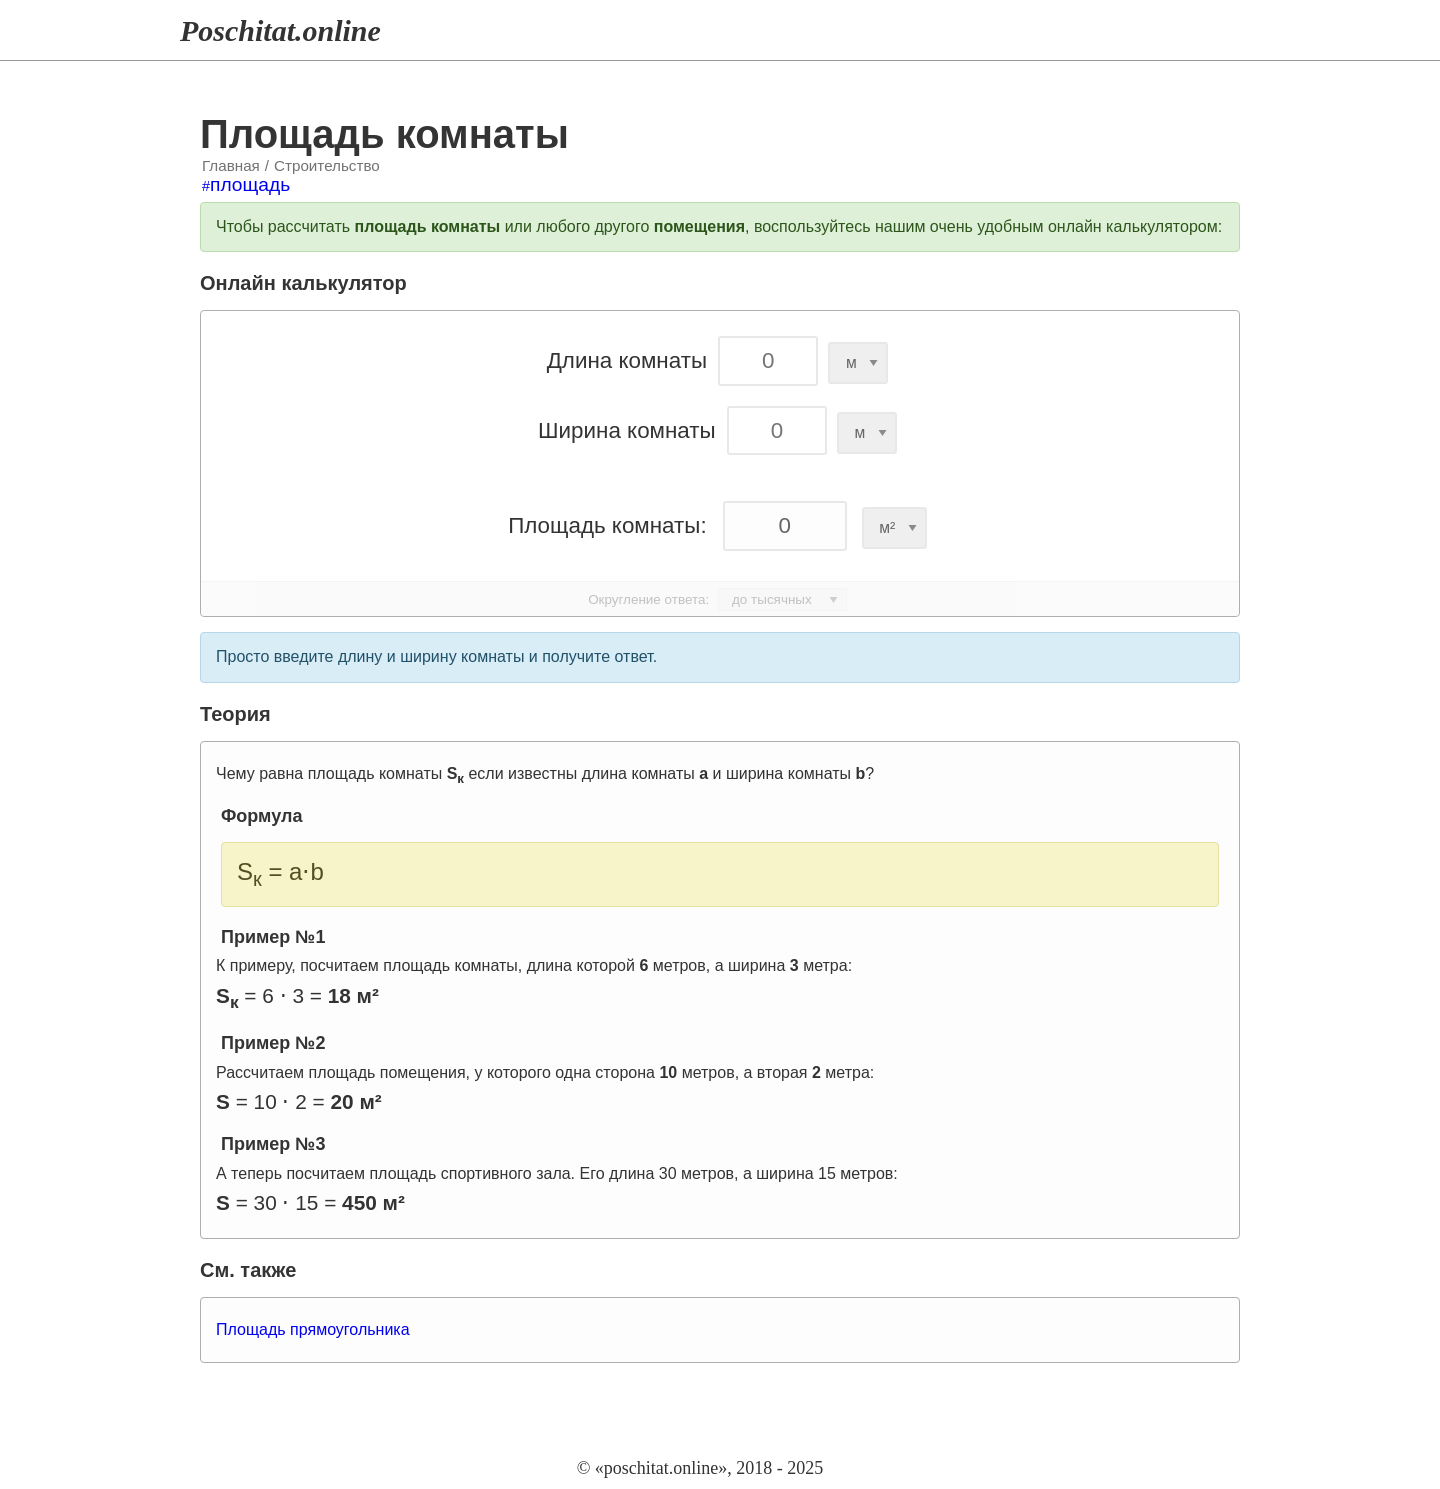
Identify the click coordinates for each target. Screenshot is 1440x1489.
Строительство (327, 165)
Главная (231, 165)
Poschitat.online (280, 30)
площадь (250, 184)
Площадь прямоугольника (313, 1329)
